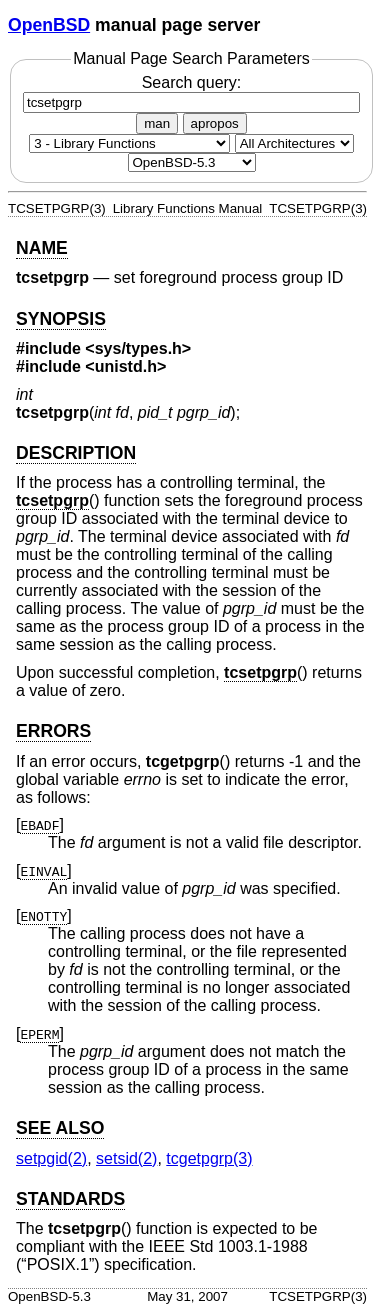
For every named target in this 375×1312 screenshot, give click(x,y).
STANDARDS (70, 1199)
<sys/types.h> (138, 348)
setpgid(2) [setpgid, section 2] (51, 1158)
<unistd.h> (125, 366)
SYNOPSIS (61, 319)
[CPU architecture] (294, 143)
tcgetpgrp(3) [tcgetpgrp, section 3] (209, 1158)
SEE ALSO (60, 1128)
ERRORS (53, 731)
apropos (215, 123)
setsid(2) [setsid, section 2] (126, 1158)
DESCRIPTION (76, 453)
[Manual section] (129, 143)
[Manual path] (192, 162)
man (157, 123)
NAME (42, 248)
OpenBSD (49, 25)
